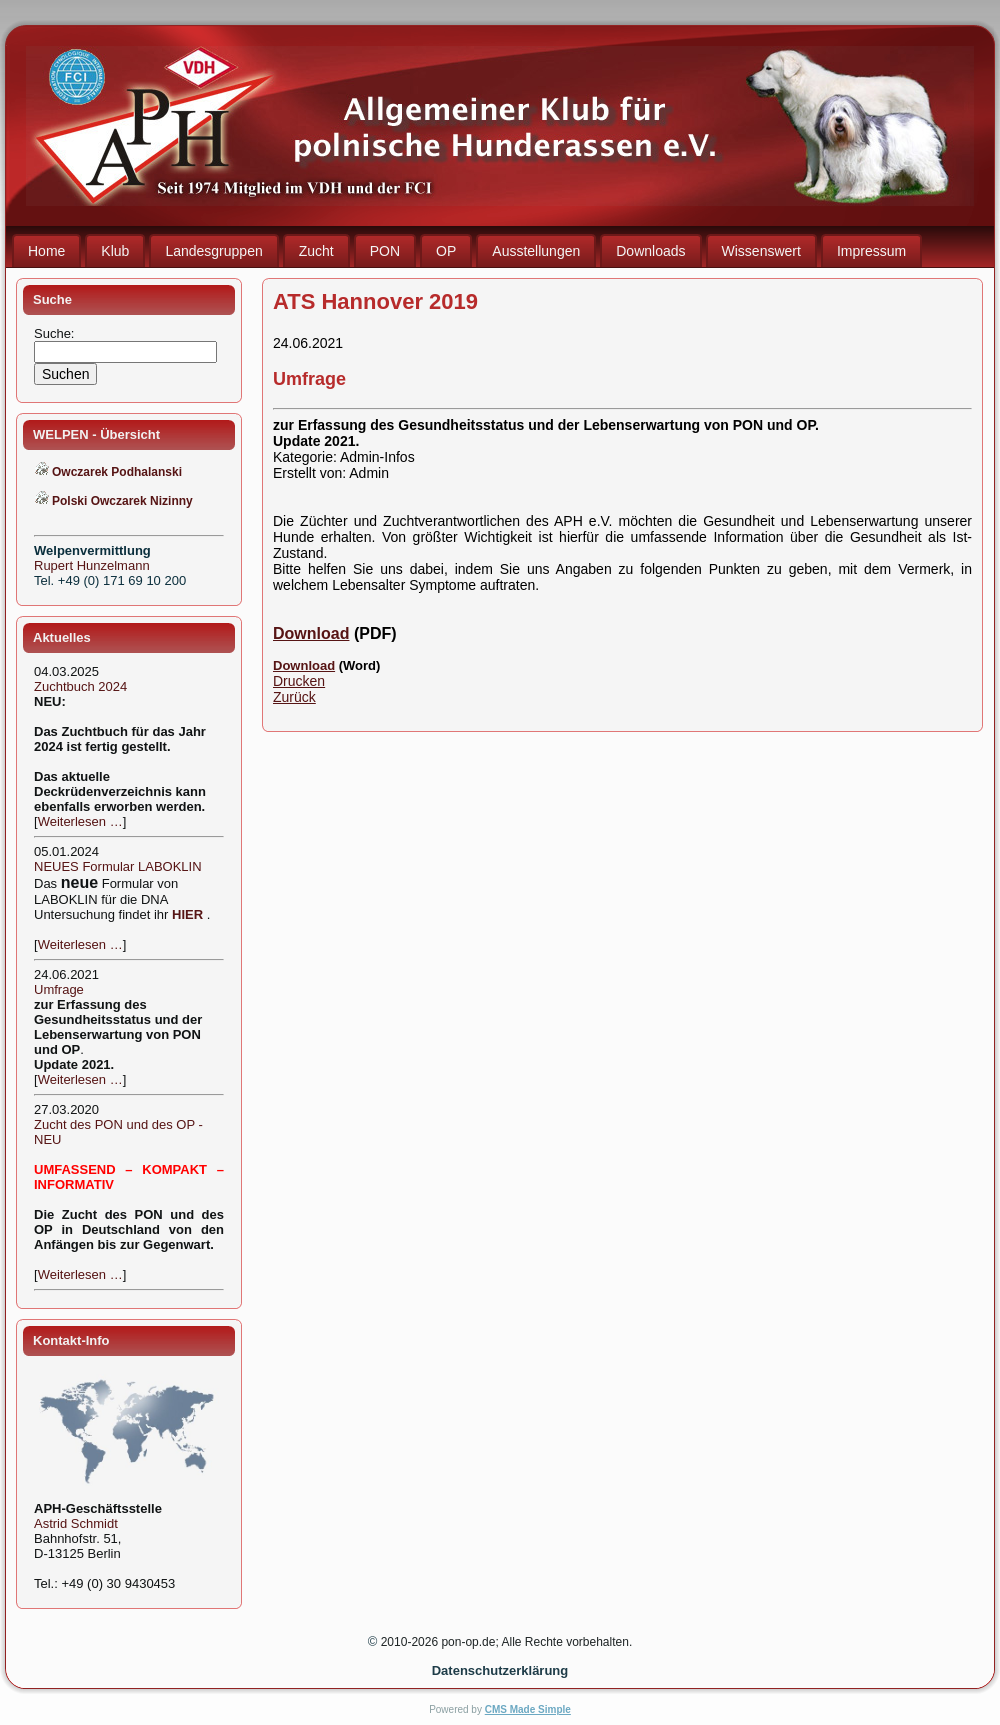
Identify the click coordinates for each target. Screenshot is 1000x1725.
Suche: (56, 333)
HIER (187, 914)
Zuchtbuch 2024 (80, 686)
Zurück (294, 697)
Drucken (299, 681)
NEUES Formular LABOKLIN (118, 866)
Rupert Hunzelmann (92, 565)
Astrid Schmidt (76, 1523)
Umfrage (59, 989)
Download (311, 633)
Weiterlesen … (80, 821)
